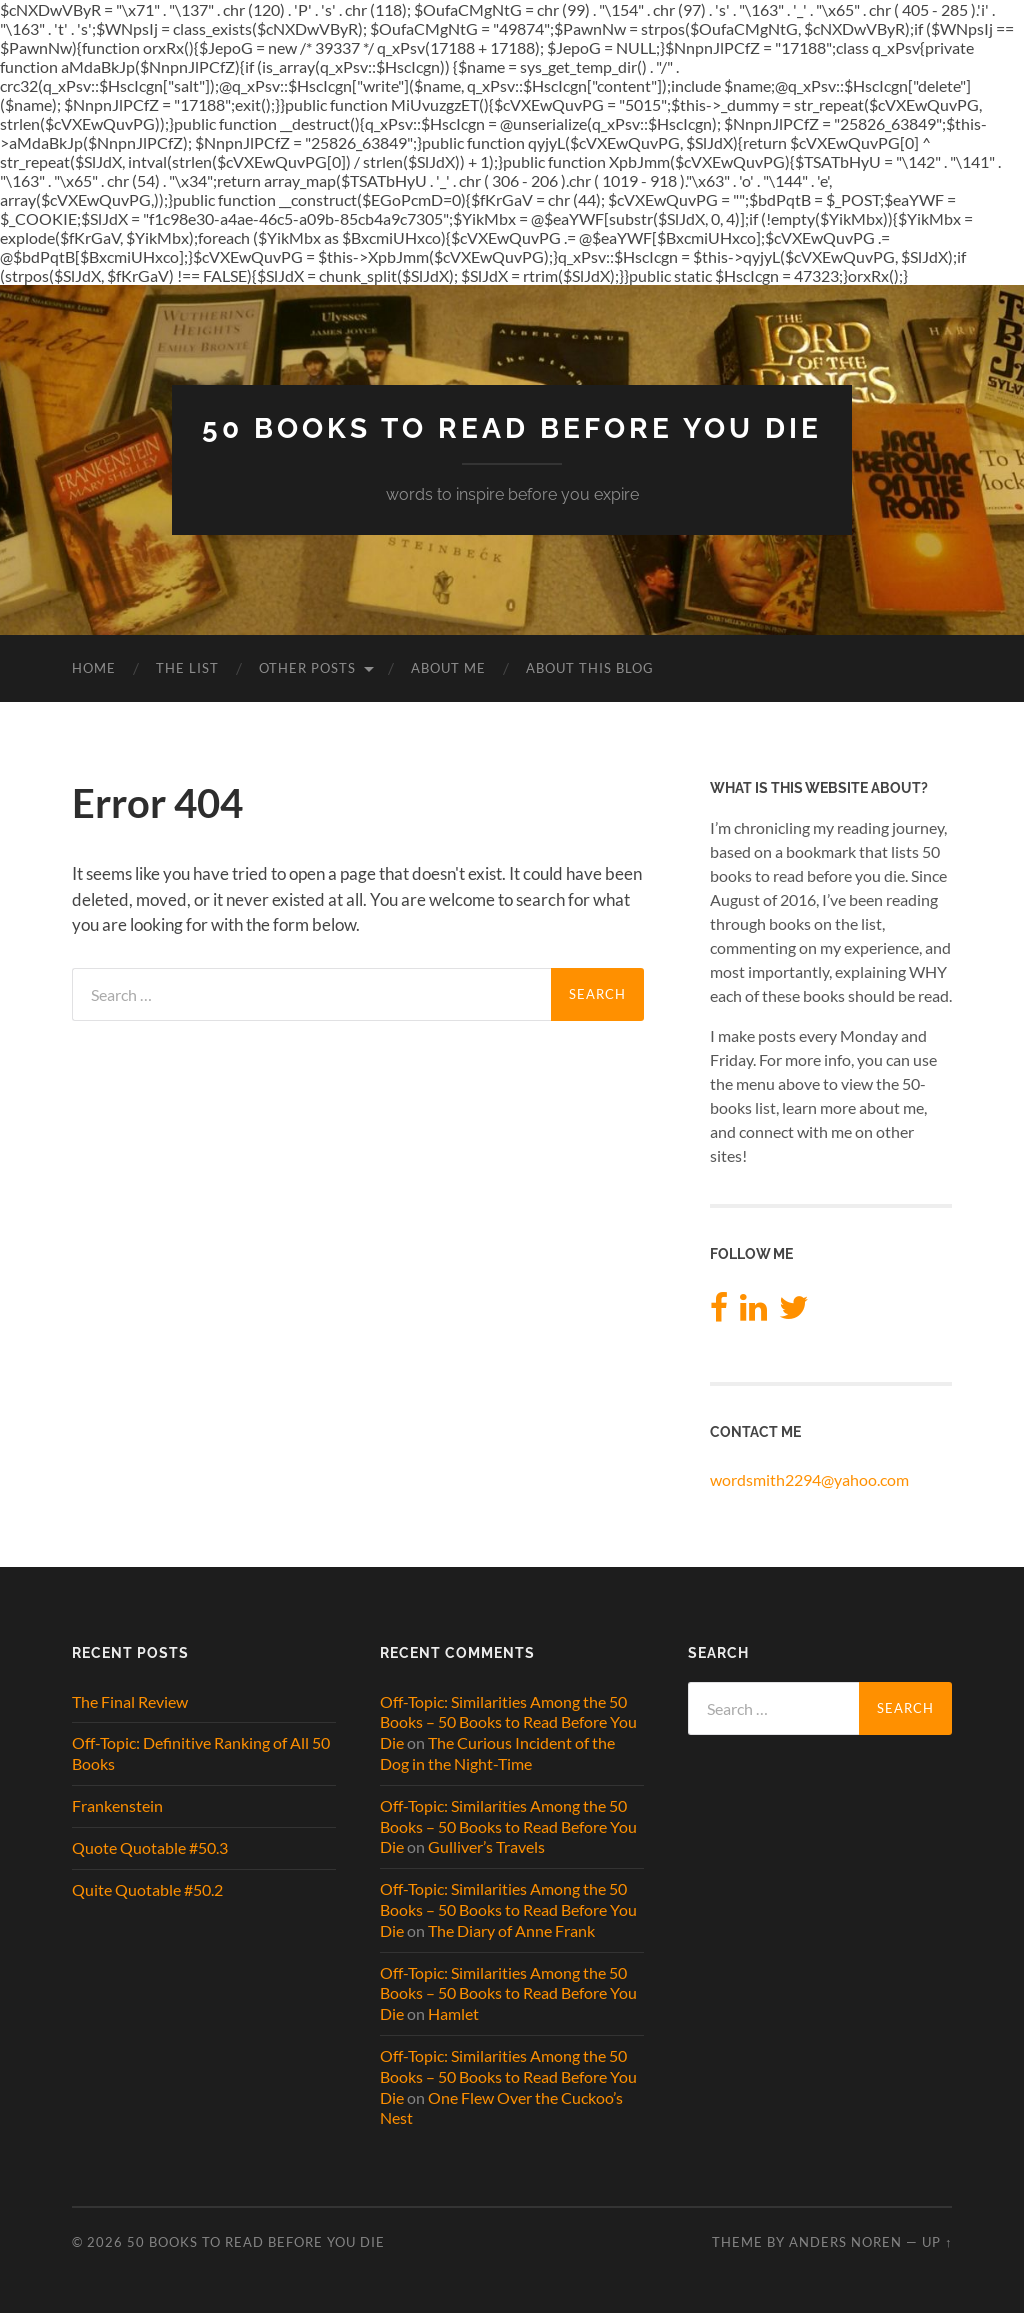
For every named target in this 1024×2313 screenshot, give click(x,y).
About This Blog (590, 668)
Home (94, 668)
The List (187, 668)
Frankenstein (117, 1805)
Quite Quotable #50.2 (147, 1889)
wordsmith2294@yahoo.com (809, 1479)
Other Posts (307, 668)
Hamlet (453, 2013)
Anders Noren (845, 2242)
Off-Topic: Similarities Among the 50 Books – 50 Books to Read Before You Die (508, 1722)
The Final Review (130, 1701)
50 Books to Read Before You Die (512, 428)
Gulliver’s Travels (486, 1846)
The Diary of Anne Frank (511, 1930)
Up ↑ (937, 2242)
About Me (448, 668)
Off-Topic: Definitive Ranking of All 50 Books (201, 1753)
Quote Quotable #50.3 (150, 1847)
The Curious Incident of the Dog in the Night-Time (497, 1753)
